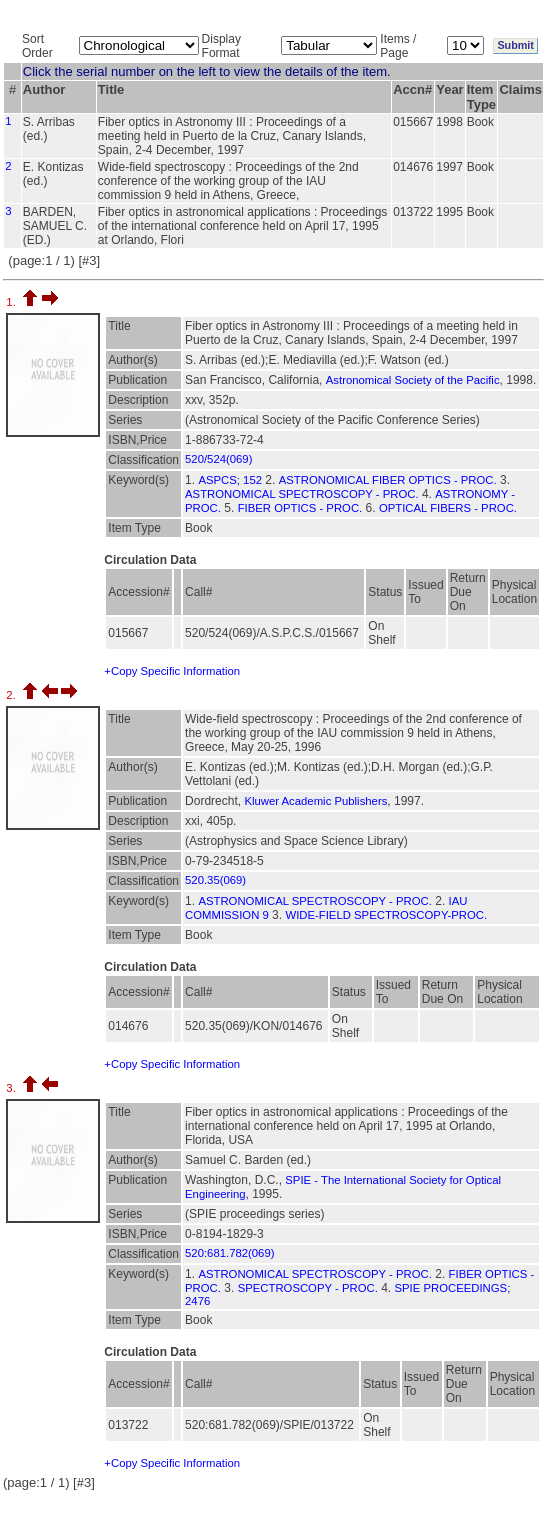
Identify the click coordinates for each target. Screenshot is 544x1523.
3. (12, 1088)
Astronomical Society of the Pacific (413, 380)
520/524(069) (218, 459)
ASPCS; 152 (230, 480)
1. (12, 302)
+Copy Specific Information (172, 671)
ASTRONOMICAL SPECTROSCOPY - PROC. (302, 494)
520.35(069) (215, 880)
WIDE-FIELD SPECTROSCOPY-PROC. (386, 915)
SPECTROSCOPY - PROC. (308, 1288)
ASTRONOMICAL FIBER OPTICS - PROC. (388, 480)
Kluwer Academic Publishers (315, 801)
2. (12, 695)
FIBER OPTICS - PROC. (300, 508)
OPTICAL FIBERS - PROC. (448, 508)
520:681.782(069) (229, 1253)
